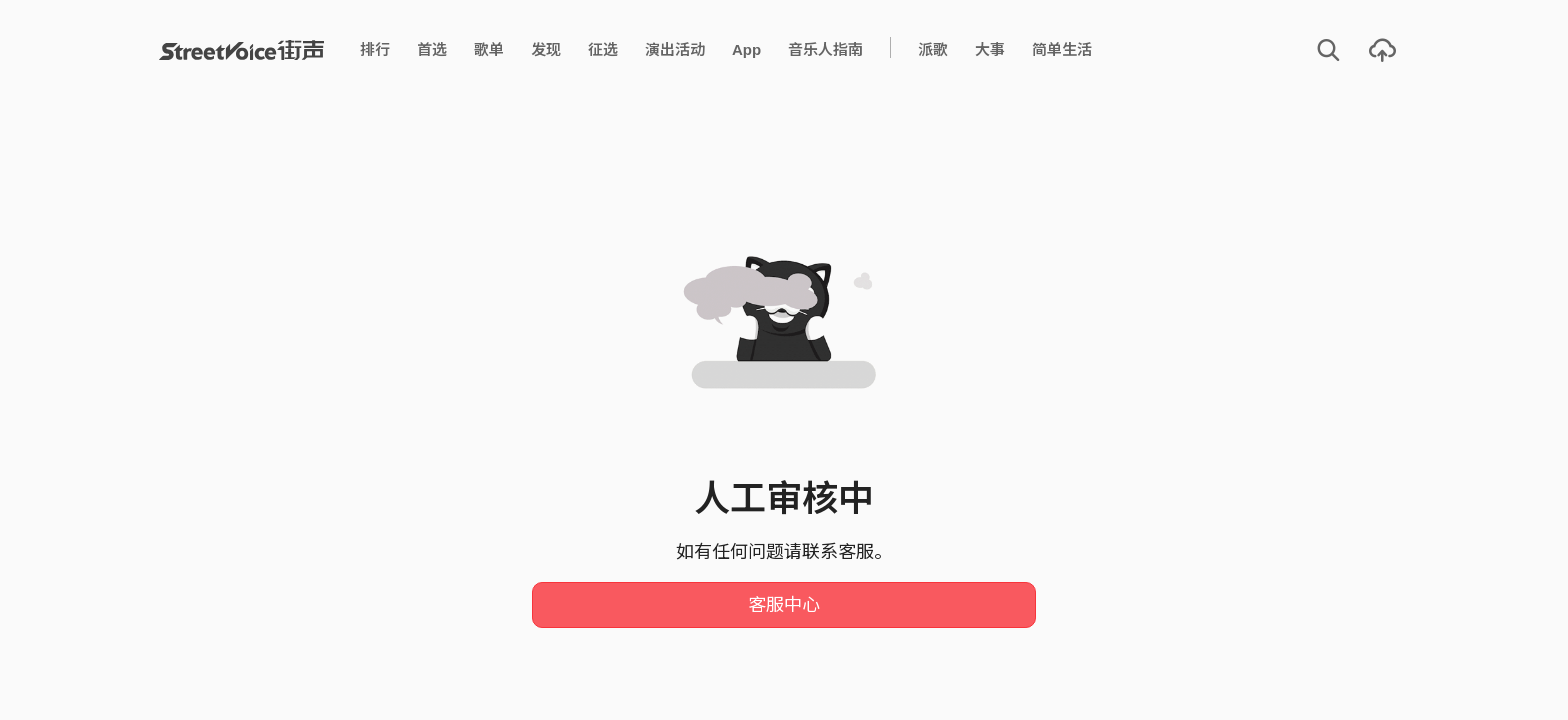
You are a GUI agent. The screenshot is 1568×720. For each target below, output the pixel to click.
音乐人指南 (825, 49)
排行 (375, 49)
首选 (432, 49)
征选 (603, 49)
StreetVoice (241, 50)
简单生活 (1062, 49)
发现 (546, 49)
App (746, 49)
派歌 (933, 49)
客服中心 (784, 605)
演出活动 (675, 49)
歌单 (489, 49)
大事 (990, 49)
